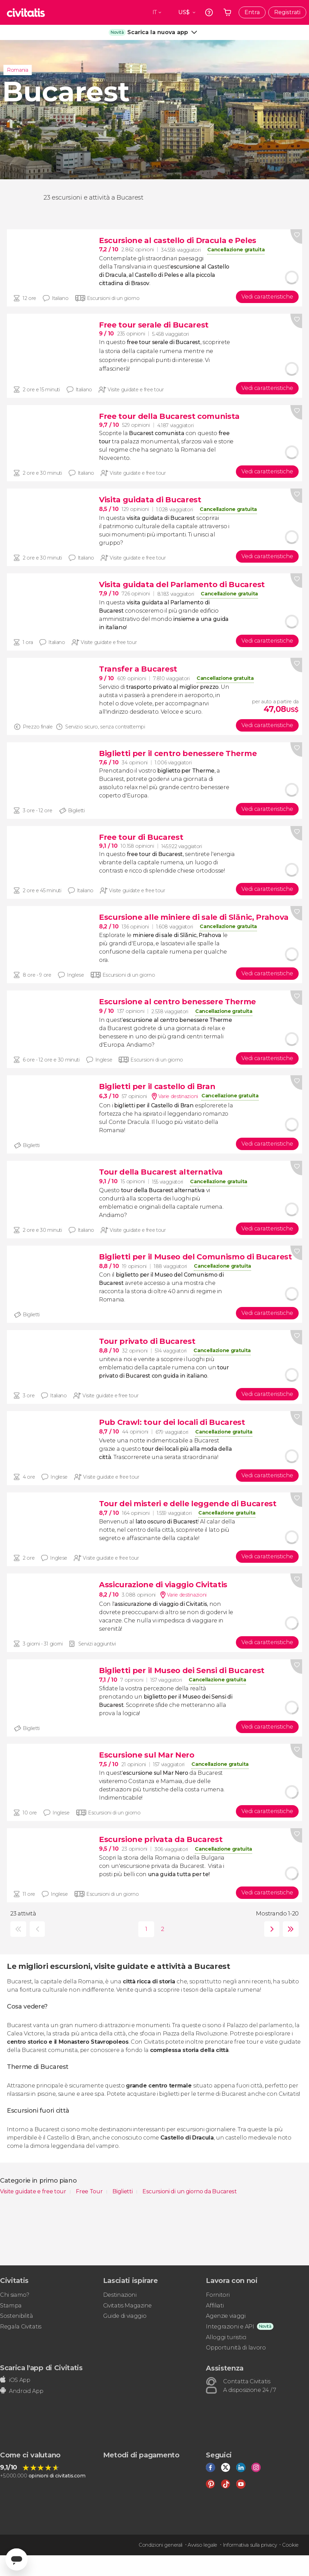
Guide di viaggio (125, 2316)
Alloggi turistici (226, 2337)
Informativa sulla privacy (250, 2545)
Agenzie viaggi (226, 2316)
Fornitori (217, 2295)
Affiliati (214, 2305)
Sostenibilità (16, 2316)
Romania (17, 70)
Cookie (290, 2545)
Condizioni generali (160, 2545)
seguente (270, 1929)
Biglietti (123, 2191)
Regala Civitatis (20, 2326)
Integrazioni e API (230, 2326)
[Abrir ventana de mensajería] (17, 2559)
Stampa (11, 2305)
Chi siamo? (14, 2295)
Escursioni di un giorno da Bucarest (189, 2191)
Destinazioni (120, 2295)
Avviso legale (202, 2545)
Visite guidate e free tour (33, 2191)
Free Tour (90, 2191)
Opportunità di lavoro (236, 2347)
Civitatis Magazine (127, 2305)
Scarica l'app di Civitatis (41, 2368)
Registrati (287, 12)
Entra (252, 12)
